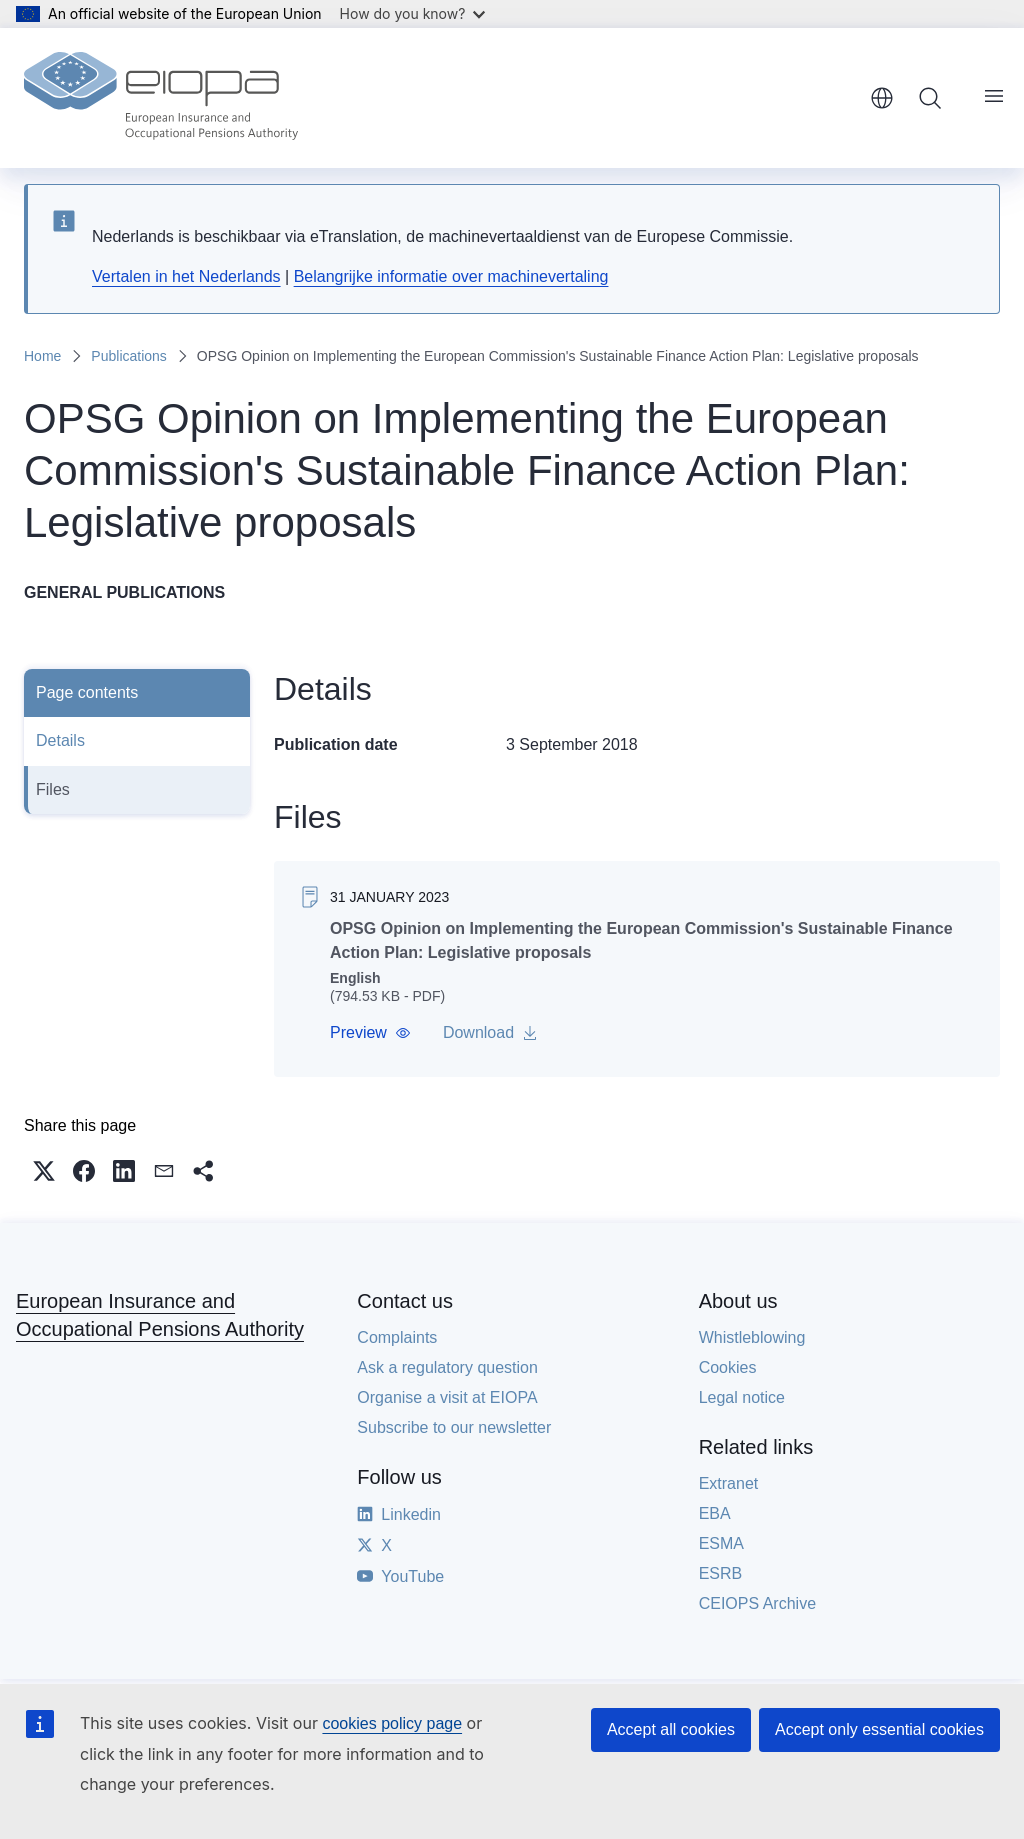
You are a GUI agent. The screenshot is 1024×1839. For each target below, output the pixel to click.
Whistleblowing (752, 1337)
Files (53, 789)
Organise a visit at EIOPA (447, 1397)
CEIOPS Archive (757, 1603)
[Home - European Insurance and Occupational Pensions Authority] (161, 98)
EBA (715, 1513)
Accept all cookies (671, 1729)
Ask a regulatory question (447, 1367)
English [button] (882, 98)
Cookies (728, 1367)
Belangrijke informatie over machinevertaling (451, 276)
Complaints (397, 1337)
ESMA (721, 1543)
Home (42, 356)
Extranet (729, 1483)
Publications (129, 356)
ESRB (721, 1573)
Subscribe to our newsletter (454, 1427)
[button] (370, 1033)
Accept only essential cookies (879, 1729)
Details (60, 740)
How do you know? (413, 13)
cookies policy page (392, 1723)
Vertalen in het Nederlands (186, 276)
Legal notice (742, 1397)
